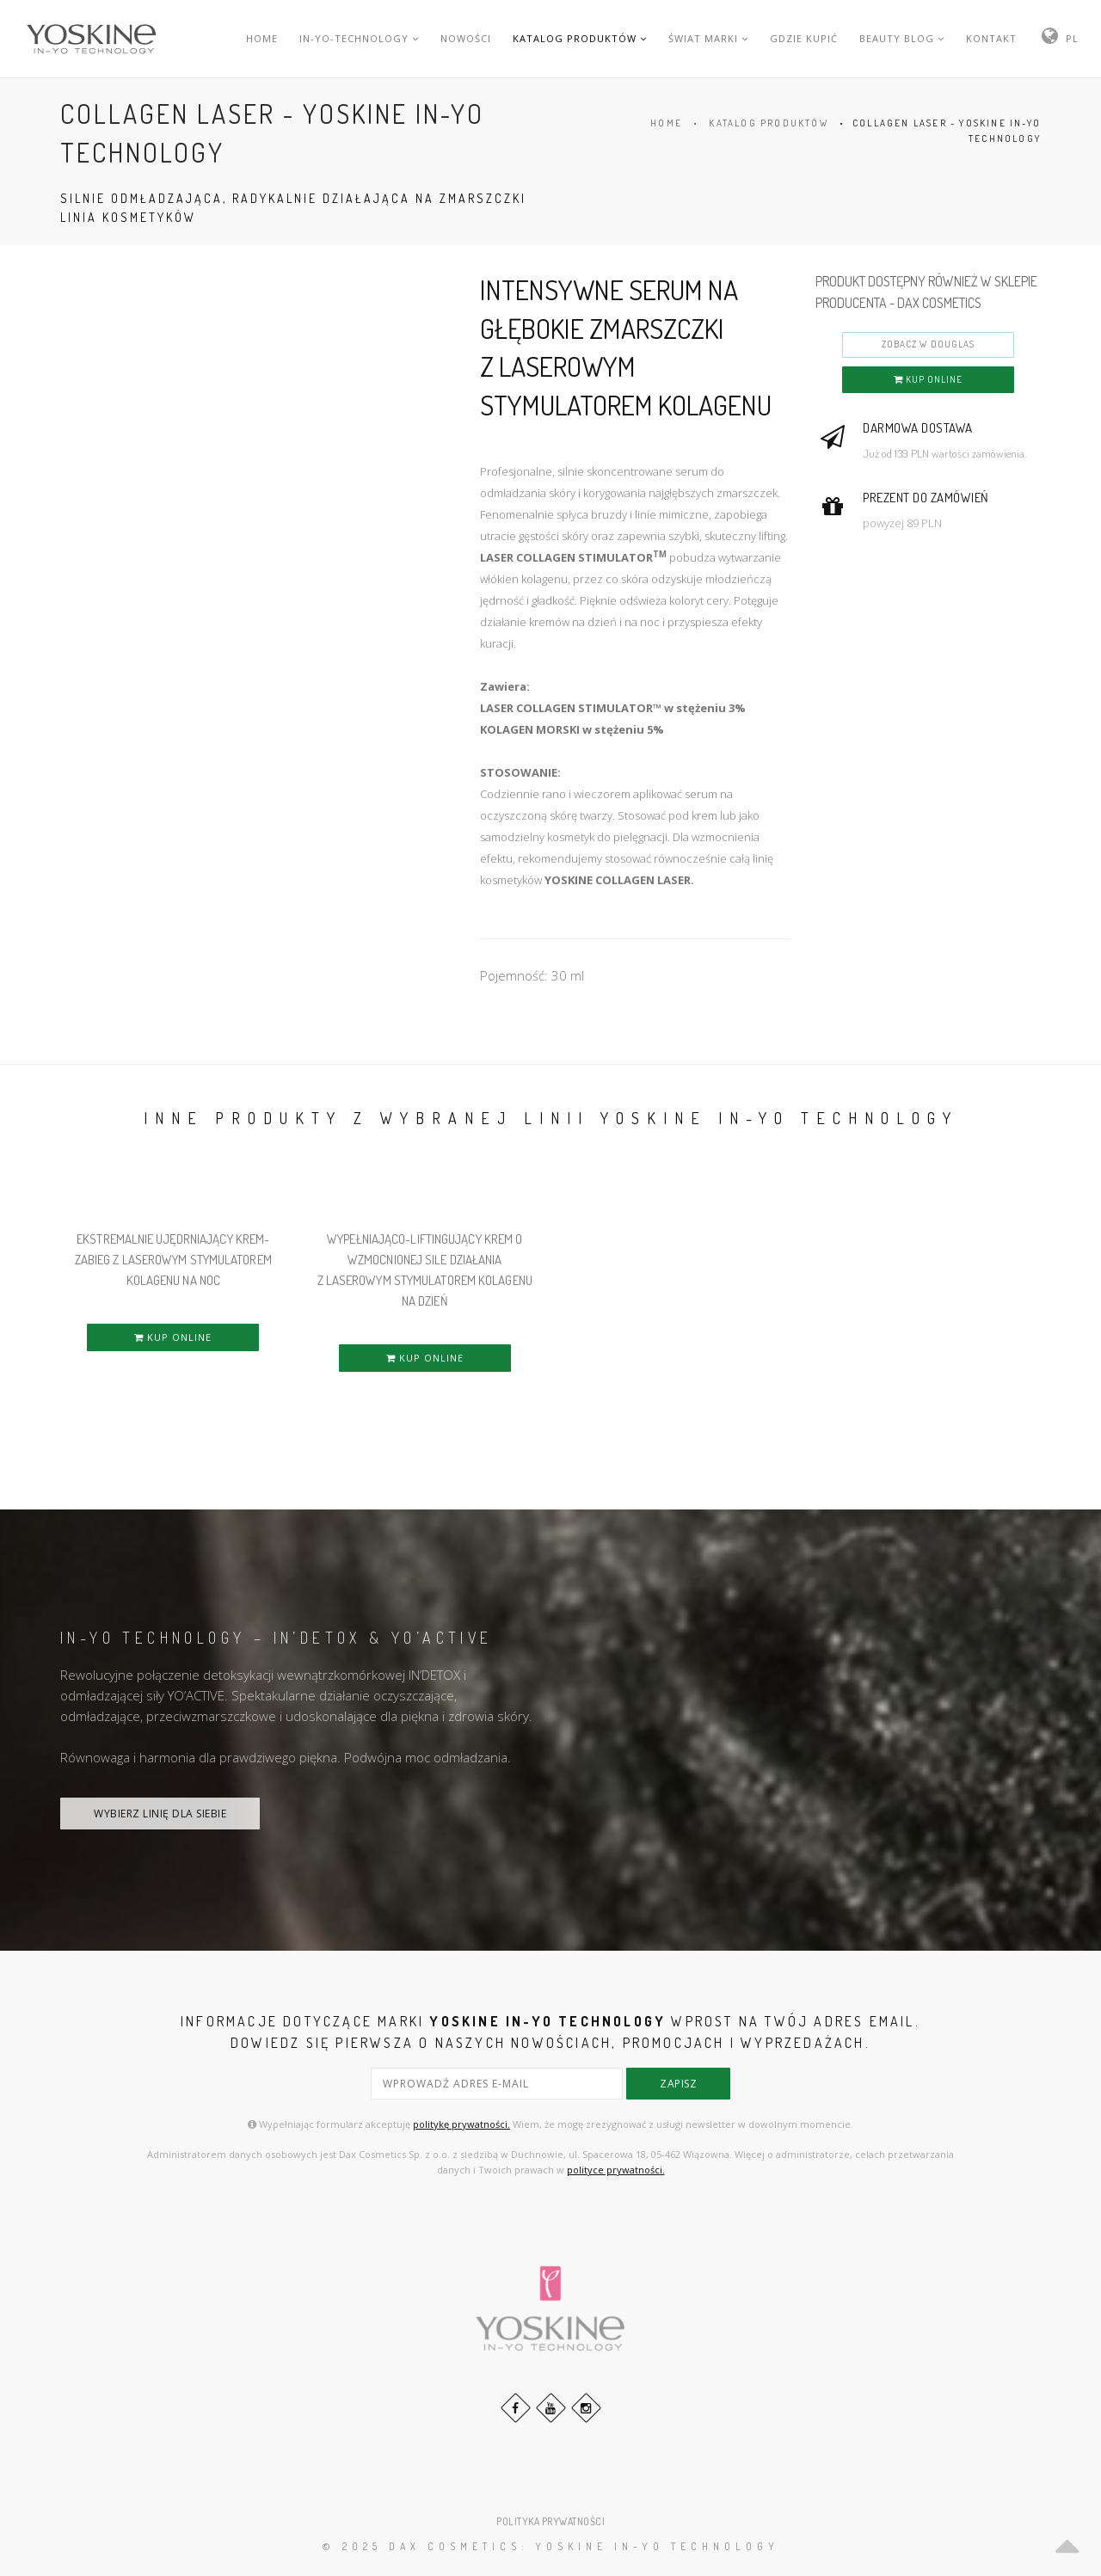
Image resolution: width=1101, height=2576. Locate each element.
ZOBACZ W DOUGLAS (928, 344)
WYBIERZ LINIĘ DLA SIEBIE (160, 1813)
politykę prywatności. (461, 2124)
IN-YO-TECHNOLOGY (359, 38)
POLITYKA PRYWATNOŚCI (550, 2521)
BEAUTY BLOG (901, 38)
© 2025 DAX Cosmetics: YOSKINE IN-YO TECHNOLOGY (551, 2546)
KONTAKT (991, 38)
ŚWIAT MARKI (708, 38)
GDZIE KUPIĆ (804, 38)
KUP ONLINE (928, 379)
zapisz (678, 2083)
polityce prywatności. (616, 2169)
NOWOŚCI (465, 38)
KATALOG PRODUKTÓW (580, 38)
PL (1072, 38)
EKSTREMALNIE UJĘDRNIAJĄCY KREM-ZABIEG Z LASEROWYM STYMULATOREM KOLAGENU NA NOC (173, 1259)
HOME (262, 38)
